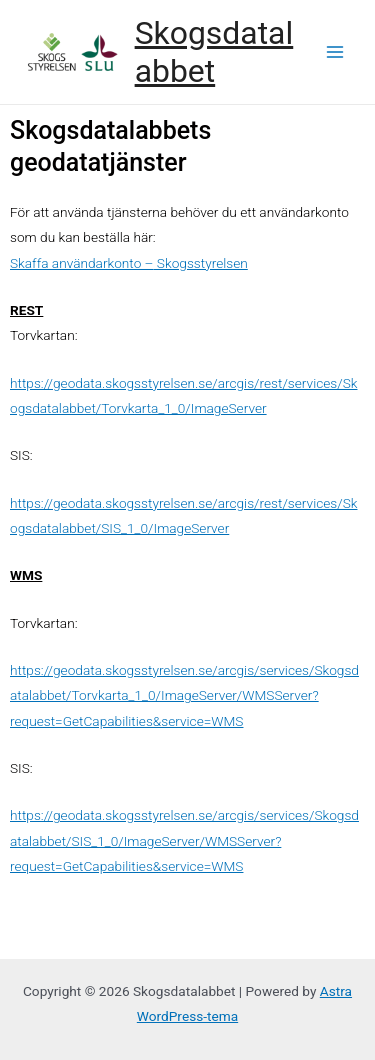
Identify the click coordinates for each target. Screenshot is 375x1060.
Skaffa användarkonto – (82, 263)
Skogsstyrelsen (201, 263)
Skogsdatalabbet (214, 52)
